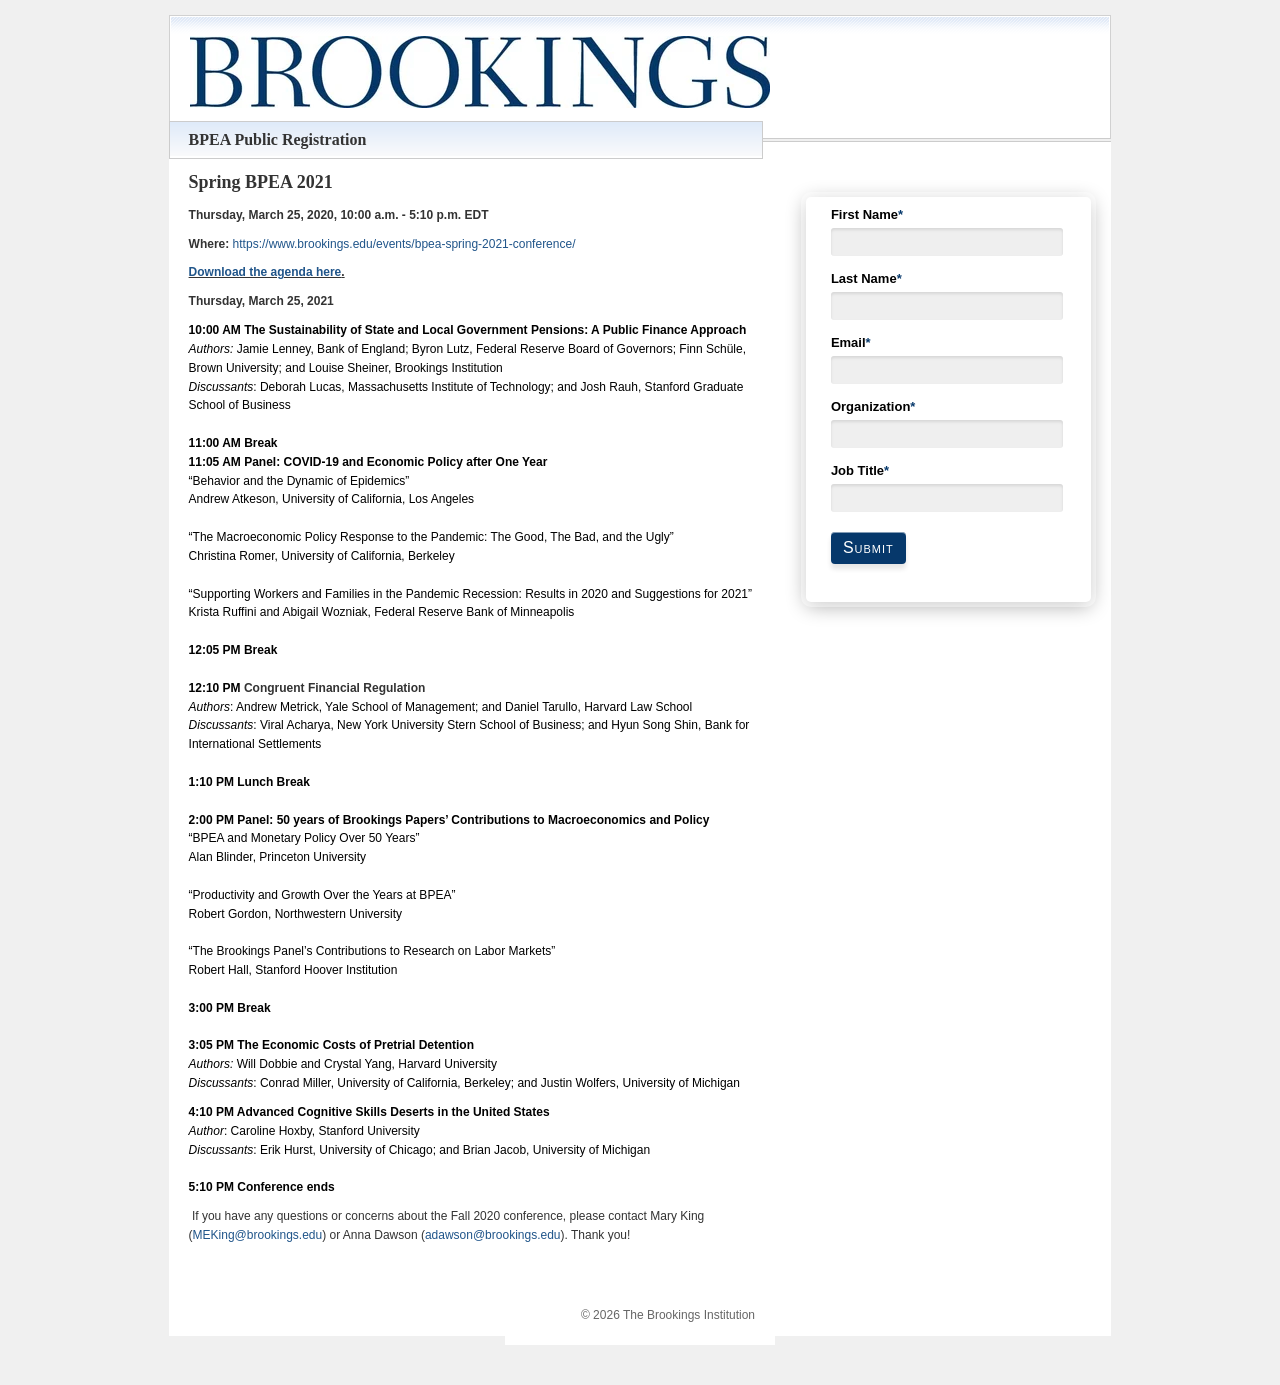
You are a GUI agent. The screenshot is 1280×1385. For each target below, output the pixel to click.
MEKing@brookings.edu (258, 1235)
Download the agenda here (265, 272)
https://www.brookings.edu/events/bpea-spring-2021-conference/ (404, 244)
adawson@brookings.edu (493, 1235)
